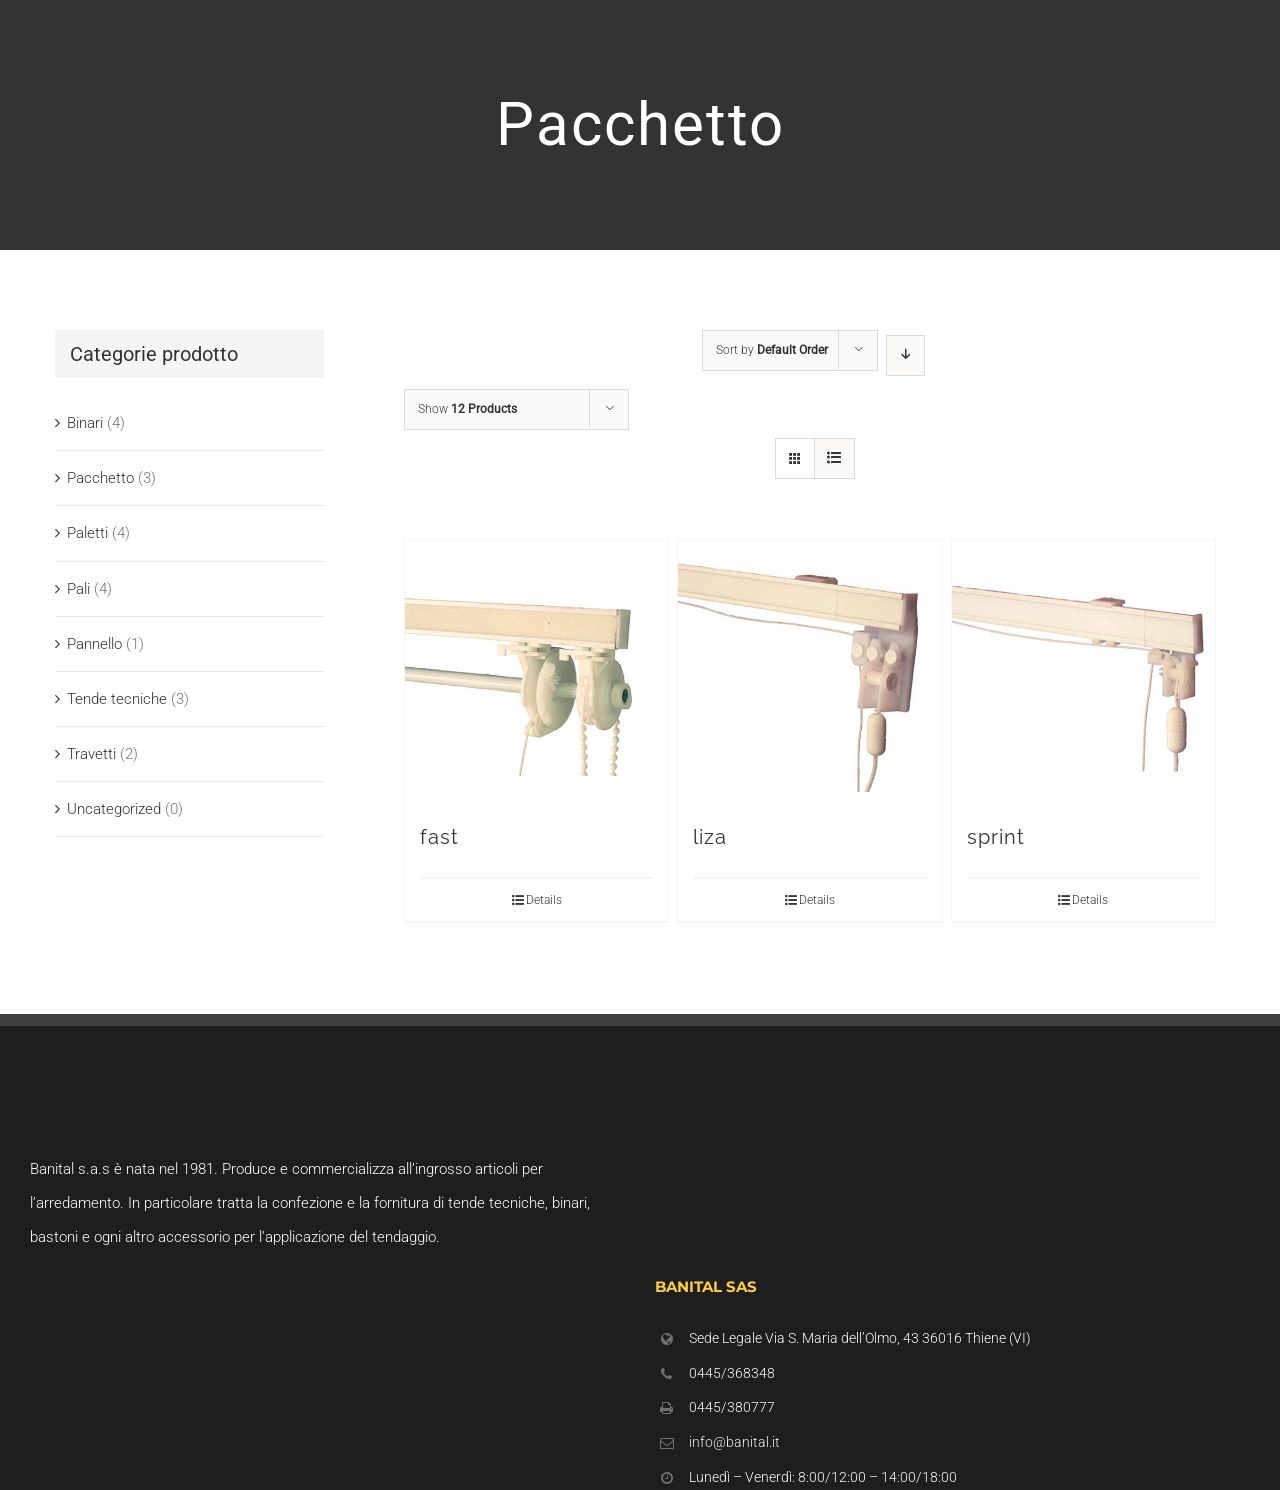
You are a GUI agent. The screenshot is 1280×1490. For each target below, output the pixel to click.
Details (544, 900)
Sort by (772, 350)
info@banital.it (734, 1442)
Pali (78, 589)
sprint (996, 837)
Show (467, 409)
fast (439, 837)
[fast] (536, 671)
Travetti (91, 754)
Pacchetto (100, 478)
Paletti (87, 533)
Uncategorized (114, 809)
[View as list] (834, 458)
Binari (85, 423)
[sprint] (1083, 671)
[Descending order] (905, 355)
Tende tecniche (117, 699)
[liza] (809, 671)
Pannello (94, 644)
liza (710, 837)
